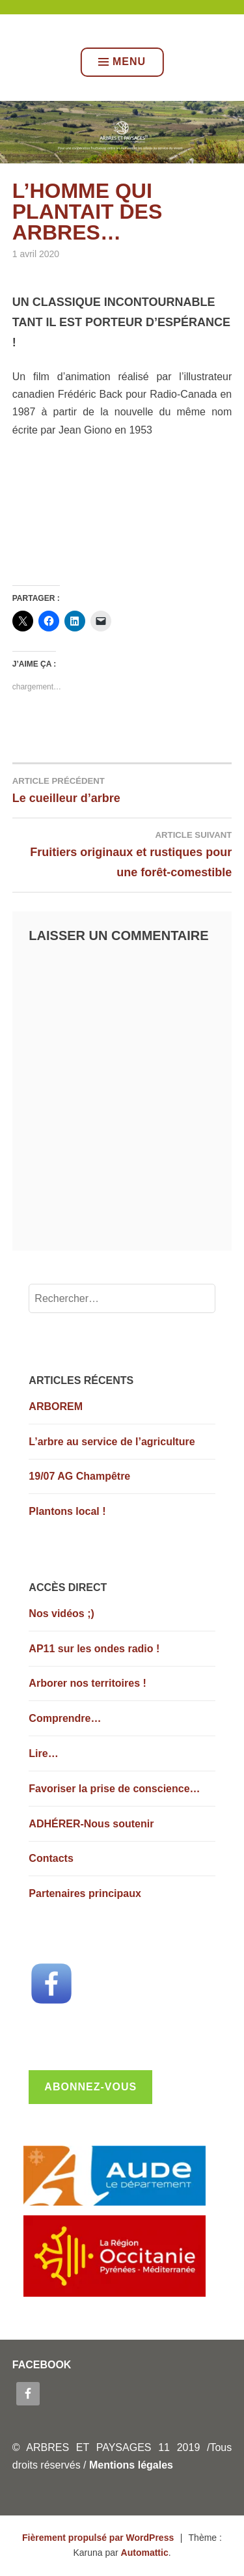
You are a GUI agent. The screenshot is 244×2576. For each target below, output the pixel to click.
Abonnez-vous (90, 2086)
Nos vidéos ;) (61, 1613)
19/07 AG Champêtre (79, 1476)
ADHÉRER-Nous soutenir (91, 1823)
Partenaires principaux (85, 1893)
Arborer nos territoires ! (87, 1683)
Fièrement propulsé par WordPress (98, 2537)
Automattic (145, 2552)
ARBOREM (56, 1406)
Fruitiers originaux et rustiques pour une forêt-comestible (122, 853)
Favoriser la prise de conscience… (114, 1788)
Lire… (43, 1753)
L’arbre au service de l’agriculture (112, 1441)
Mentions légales (131, 2465)
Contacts (51, 1858)
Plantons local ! (67, 1511)
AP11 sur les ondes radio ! (94, 1648)
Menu (122, 61)
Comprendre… (65, 1718)
